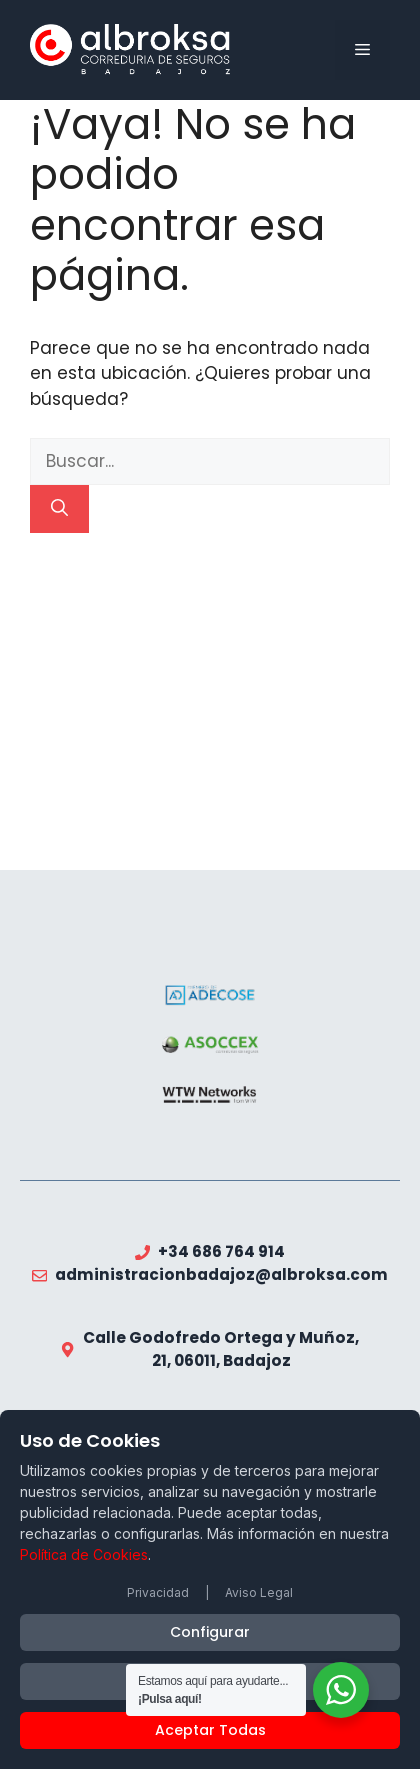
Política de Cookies (84, 1554)
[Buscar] (59, 509)
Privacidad (158, 1592)
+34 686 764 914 (221, 1251)
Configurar (210, 1632)
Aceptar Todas (210, 1730)
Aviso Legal (259, 1592)
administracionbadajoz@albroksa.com (221, 1274)
